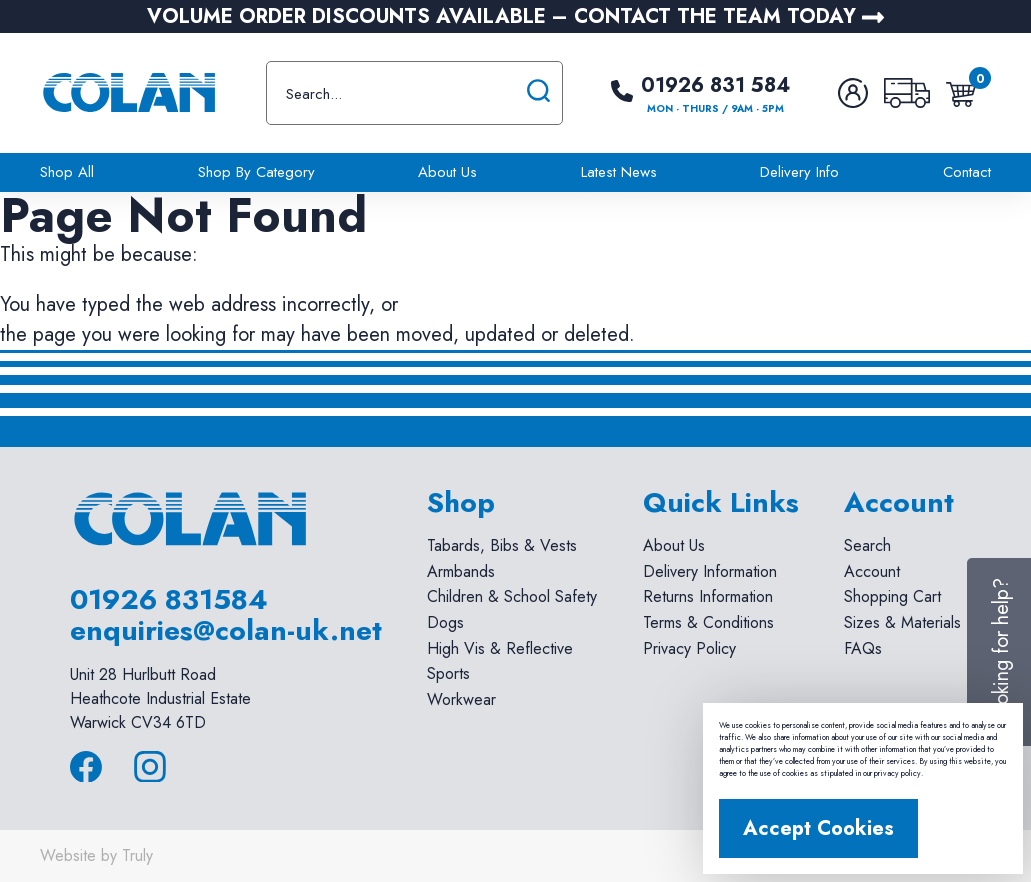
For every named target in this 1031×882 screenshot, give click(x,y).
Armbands (461, 571)
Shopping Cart (892, 596)
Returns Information (708, 596)
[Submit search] (539, 93)
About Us (447, 172)
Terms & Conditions (708, 622)
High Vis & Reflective (500, 648)
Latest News (619, 172)
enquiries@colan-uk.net (226, 630)
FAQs (863, 648)
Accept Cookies (818, 828)
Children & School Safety (512, 596)
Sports (448, 673)
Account (872, 571)
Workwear (461, 699)
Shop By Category (256, 172)
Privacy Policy (689, 648)
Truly (137, 855)
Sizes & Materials (902, 622)
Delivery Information (710, 571)
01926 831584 (169, 599)
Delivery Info (799, 172)
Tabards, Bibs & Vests (502, 545)
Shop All (67, 172)
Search (867, 545)
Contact (967, 172)
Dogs (445, 622)
